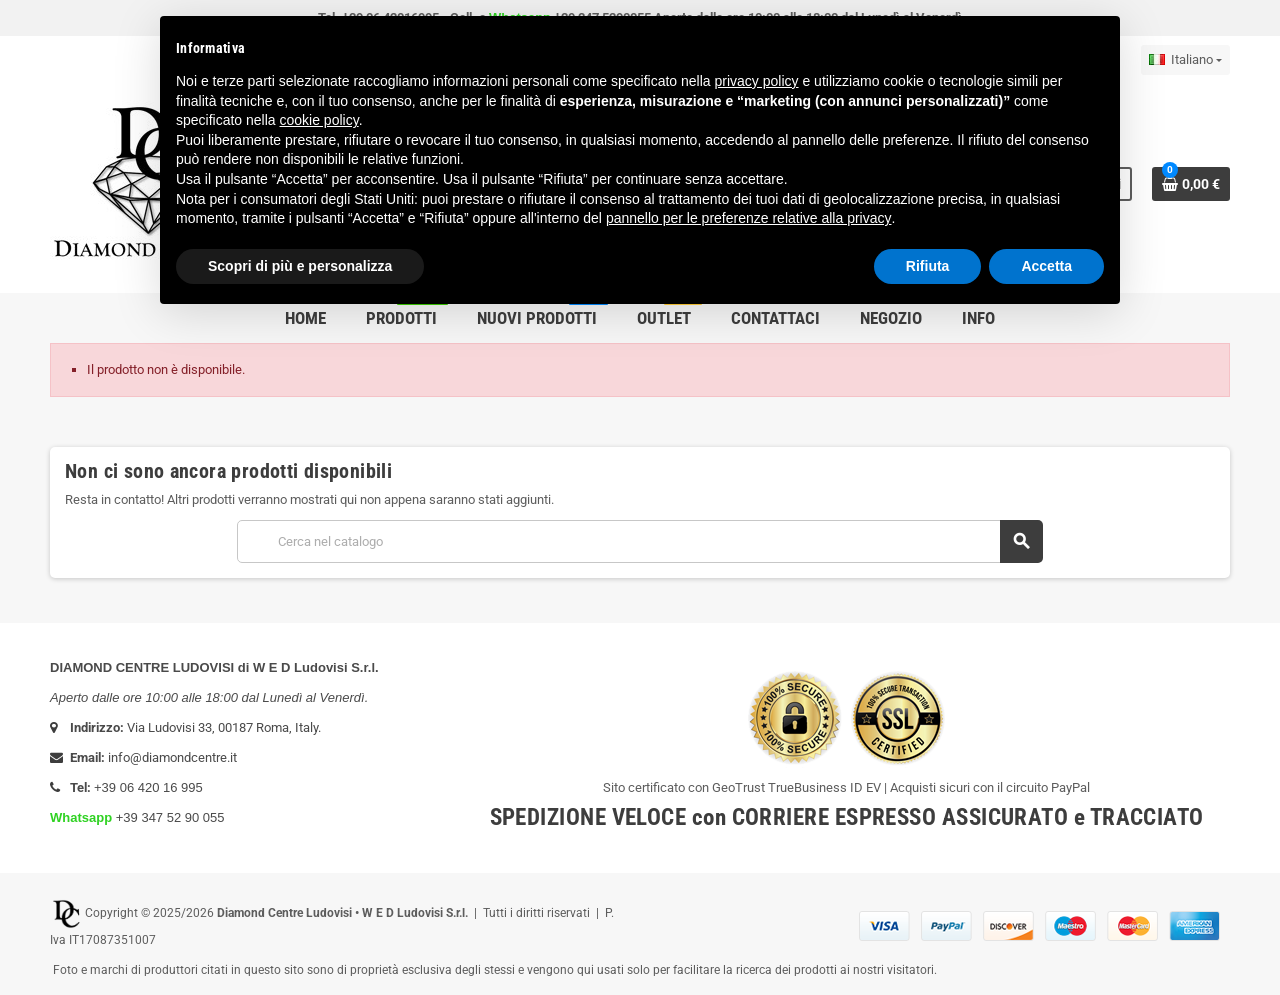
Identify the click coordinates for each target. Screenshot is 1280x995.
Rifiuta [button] (928, 266)
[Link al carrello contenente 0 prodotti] (1191, 184)
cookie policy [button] (319, 120)
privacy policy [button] (757, 81)
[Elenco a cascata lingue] (1185, 60)
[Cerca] (639, 541)
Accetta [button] (1046, 266)
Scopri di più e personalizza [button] (300, 266)
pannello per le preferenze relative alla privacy (749, 218)
